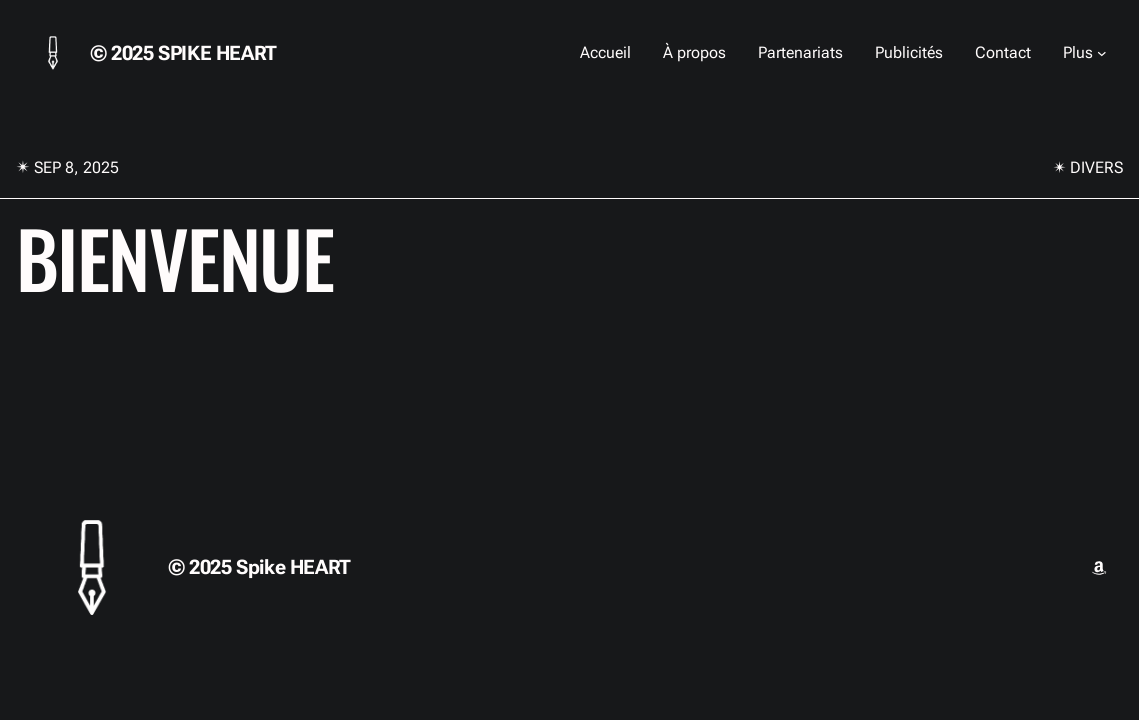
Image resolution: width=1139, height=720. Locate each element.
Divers (1096, 167)
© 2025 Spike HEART (183, 53)
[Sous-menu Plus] (1102, 53)
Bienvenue (174, 257)
